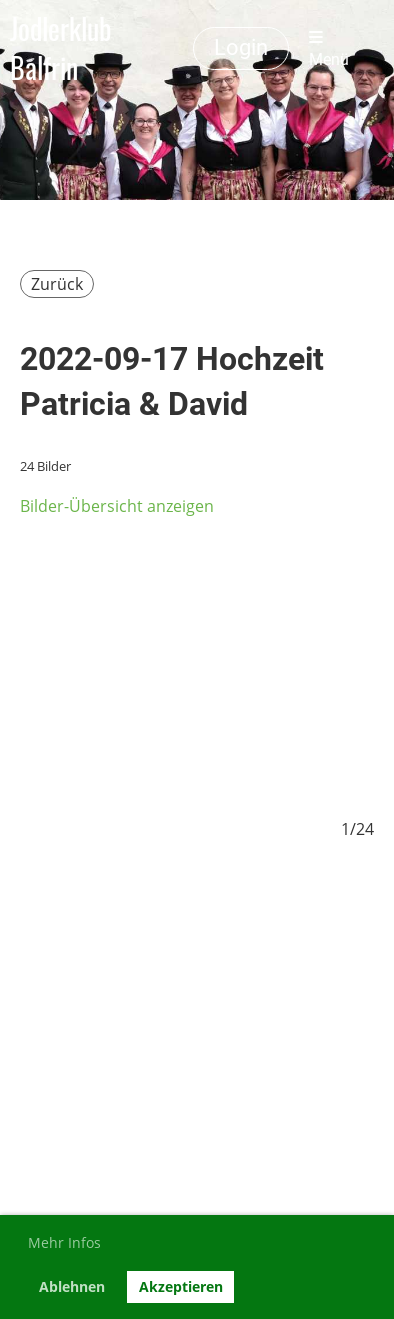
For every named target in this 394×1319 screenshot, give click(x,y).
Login (241, 47)
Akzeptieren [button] (181, 1286)
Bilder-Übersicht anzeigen (117, 506)
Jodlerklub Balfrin (61, 48)
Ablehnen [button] (72, 1286)
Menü (329, 49)
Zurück (57, 284)
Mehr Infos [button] (64, 1242)
